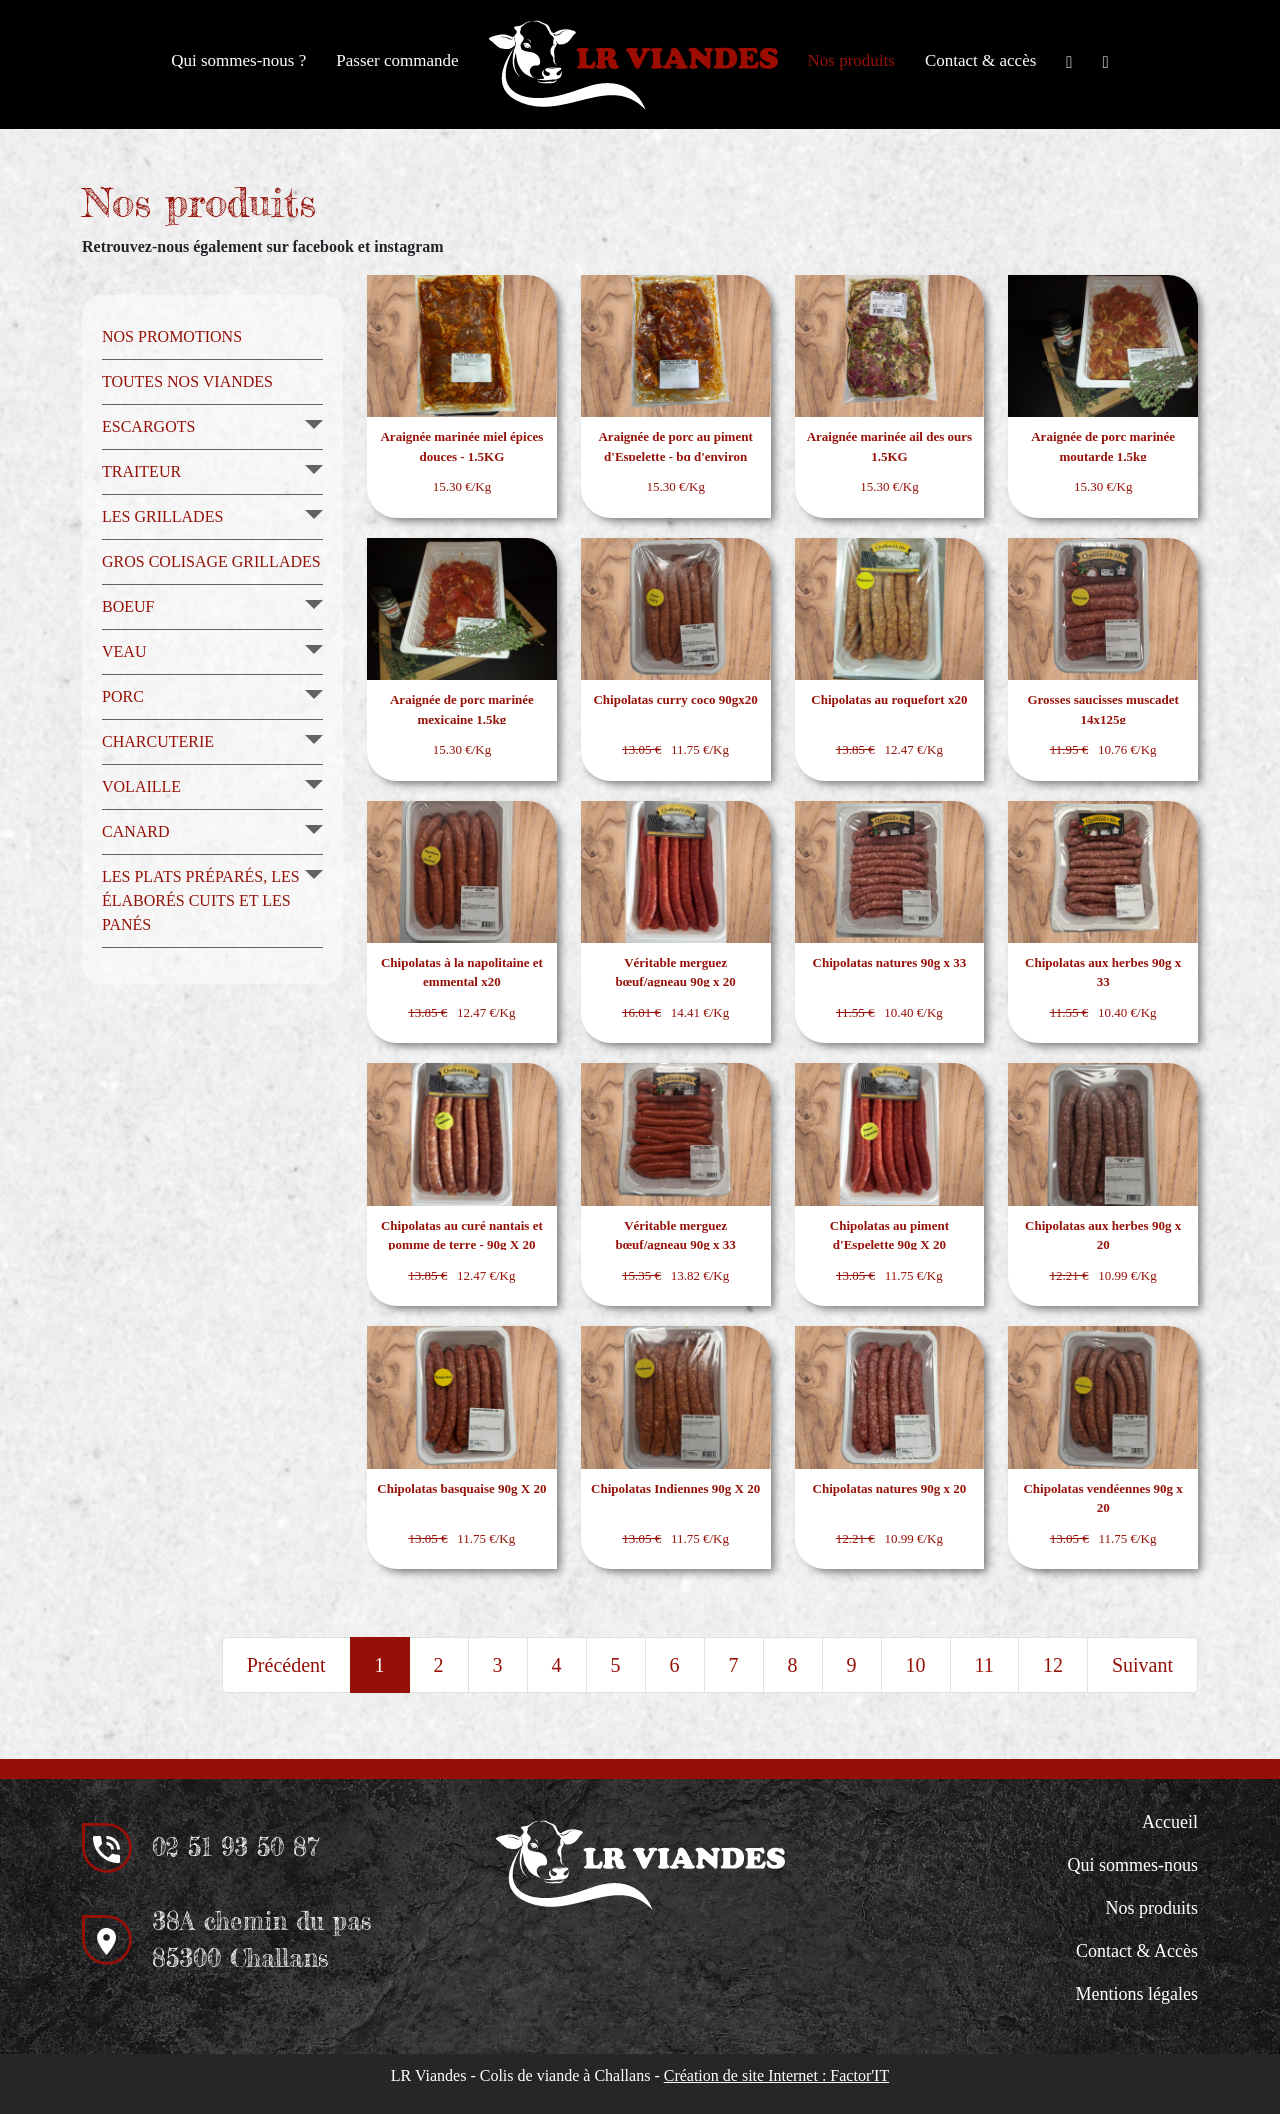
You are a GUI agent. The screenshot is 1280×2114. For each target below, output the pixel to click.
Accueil (1170, 1822)
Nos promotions (172, 336)
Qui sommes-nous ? (238, 60)
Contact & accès (980, 60)
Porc (123, 696)
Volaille (141, 786)
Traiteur (141, 471)
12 (1053, 1665)
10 (916, 1665)
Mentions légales (1137, 1994)
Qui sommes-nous (1133, 1865)
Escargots (148, 426)
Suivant (1142, 1665)
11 (984, 1665)
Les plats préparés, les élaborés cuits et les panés (201, 900)
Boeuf (128, 606)
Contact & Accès (1137, 1951)
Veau (124, 651)
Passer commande (397, 60)
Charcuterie (158, 741)
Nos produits (851, 60)
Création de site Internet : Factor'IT (776, 2075)
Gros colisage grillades (211, 561)
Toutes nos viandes (187, 381)
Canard (136, 831)
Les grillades (162, 516)
